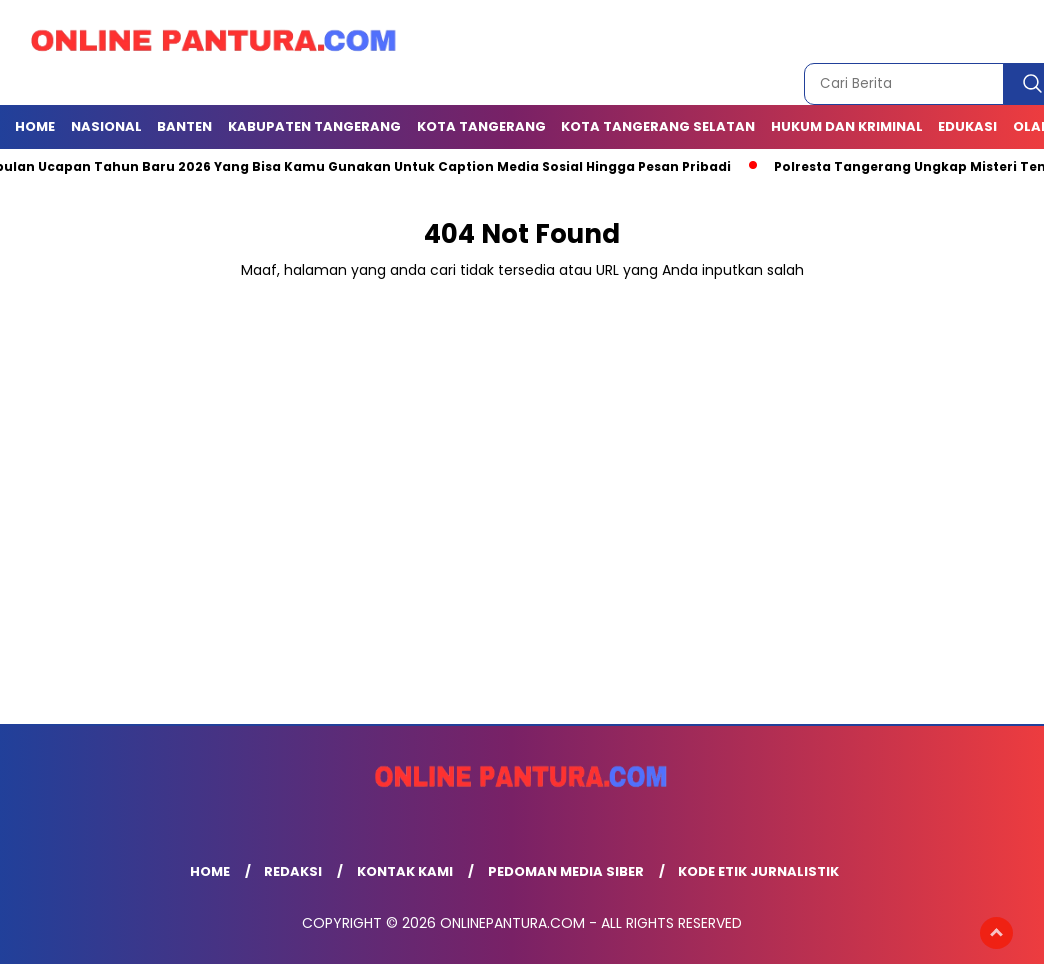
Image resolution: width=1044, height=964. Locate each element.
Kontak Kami (405, 871)
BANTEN (184, 126)
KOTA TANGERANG (481, 126)
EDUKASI (967, 126)
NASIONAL (106, 126)
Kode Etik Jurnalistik (758, 871)
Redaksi (293, 871)
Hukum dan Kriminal (847, 126)
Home (35, 126)
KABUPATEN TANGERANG (314, 126)
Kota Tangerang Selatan (658, 126)
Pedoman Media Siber (566, 871)
